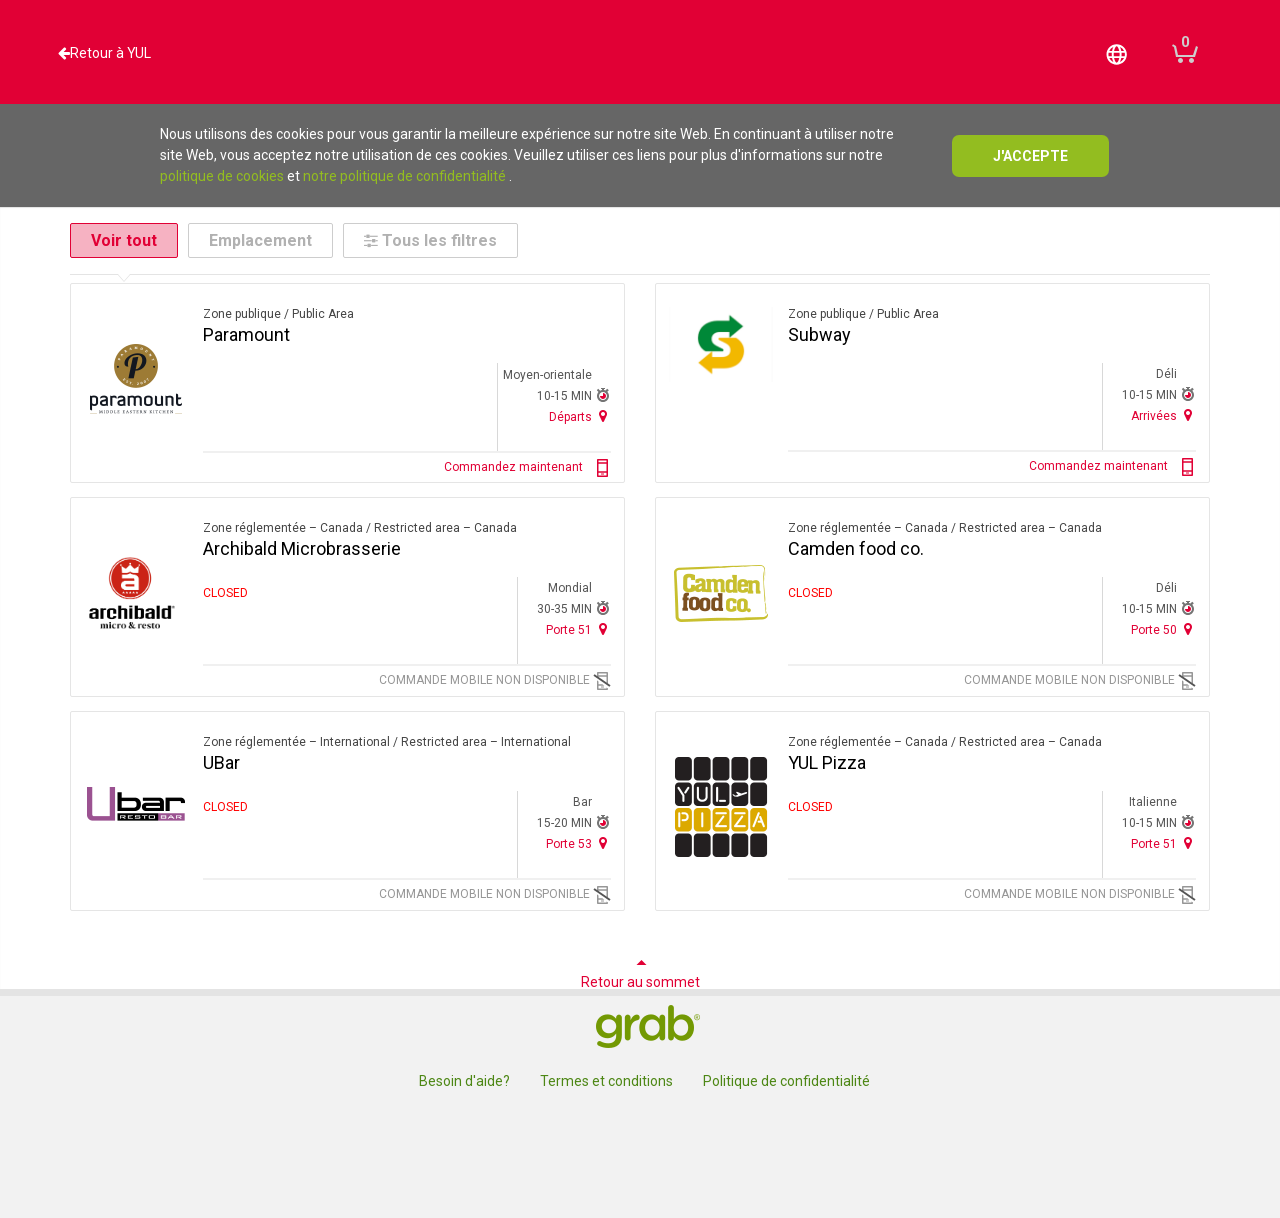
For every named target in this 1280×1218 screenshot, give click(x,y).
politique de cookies (222, 176)
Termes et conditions (606, 1081)
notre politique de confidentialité (404, 176)
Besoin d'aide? (464, 1081)
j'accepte (1030, 156)
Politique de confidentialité (786, 1081)
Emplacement (260, 240)
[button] (1117, 53)
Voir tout (124, 240)
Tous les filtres (430, 240)
